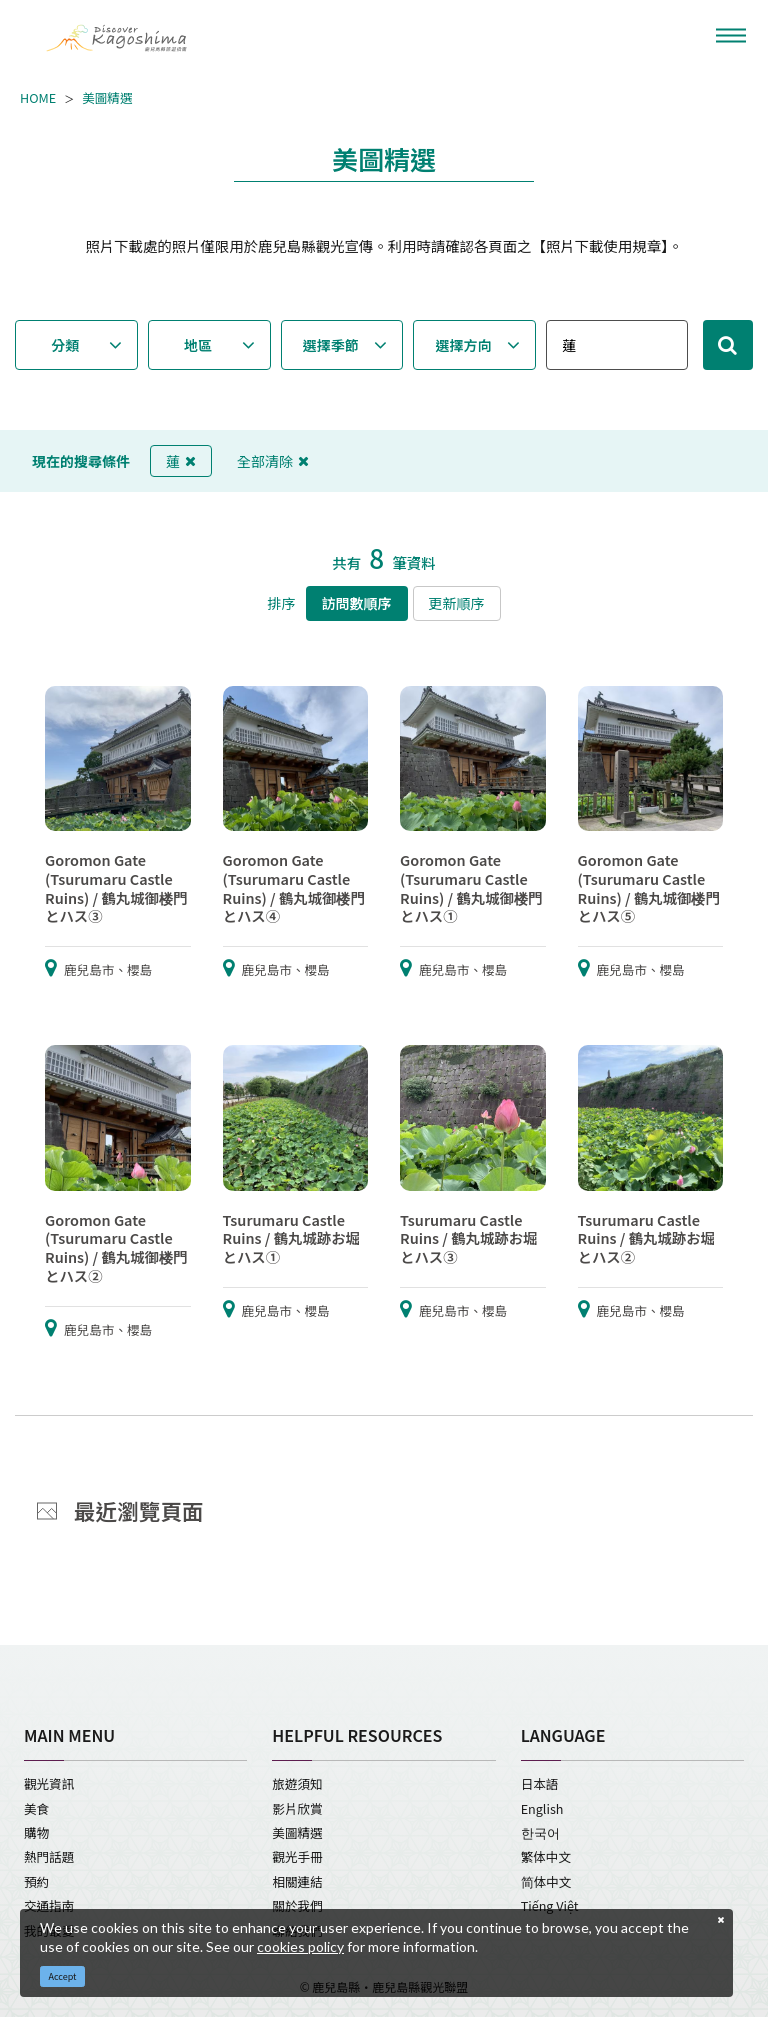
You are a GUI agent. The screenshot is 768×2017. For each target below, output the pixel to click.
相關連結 (297, 1881)
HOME (38, 98)
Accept (63, 1976)
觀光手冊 (297, 1856)
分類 (65, 345)
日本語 (540, 1783)
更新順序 (457, 603)
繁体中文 (546, 1856)
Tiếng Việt (550, 1905)
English (542, 1808)
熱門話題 (49, 1856)
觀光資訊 (49, 1783)
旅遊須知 (297, 1783)
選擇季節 (331, 345)
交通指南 (49, 1905)
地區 (198, 345)
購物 (36, 1832)
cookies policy (300, 1946)
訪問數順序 (357, 603)
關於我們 (297, 1905)
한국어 (540, 1832)
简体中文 (546, 1881)
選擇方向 (464, 345)
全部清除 (273, 461)
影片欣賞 (297, 1808)
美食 (36, 1808)
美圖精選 (107, 98)
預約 (36, 1881)
